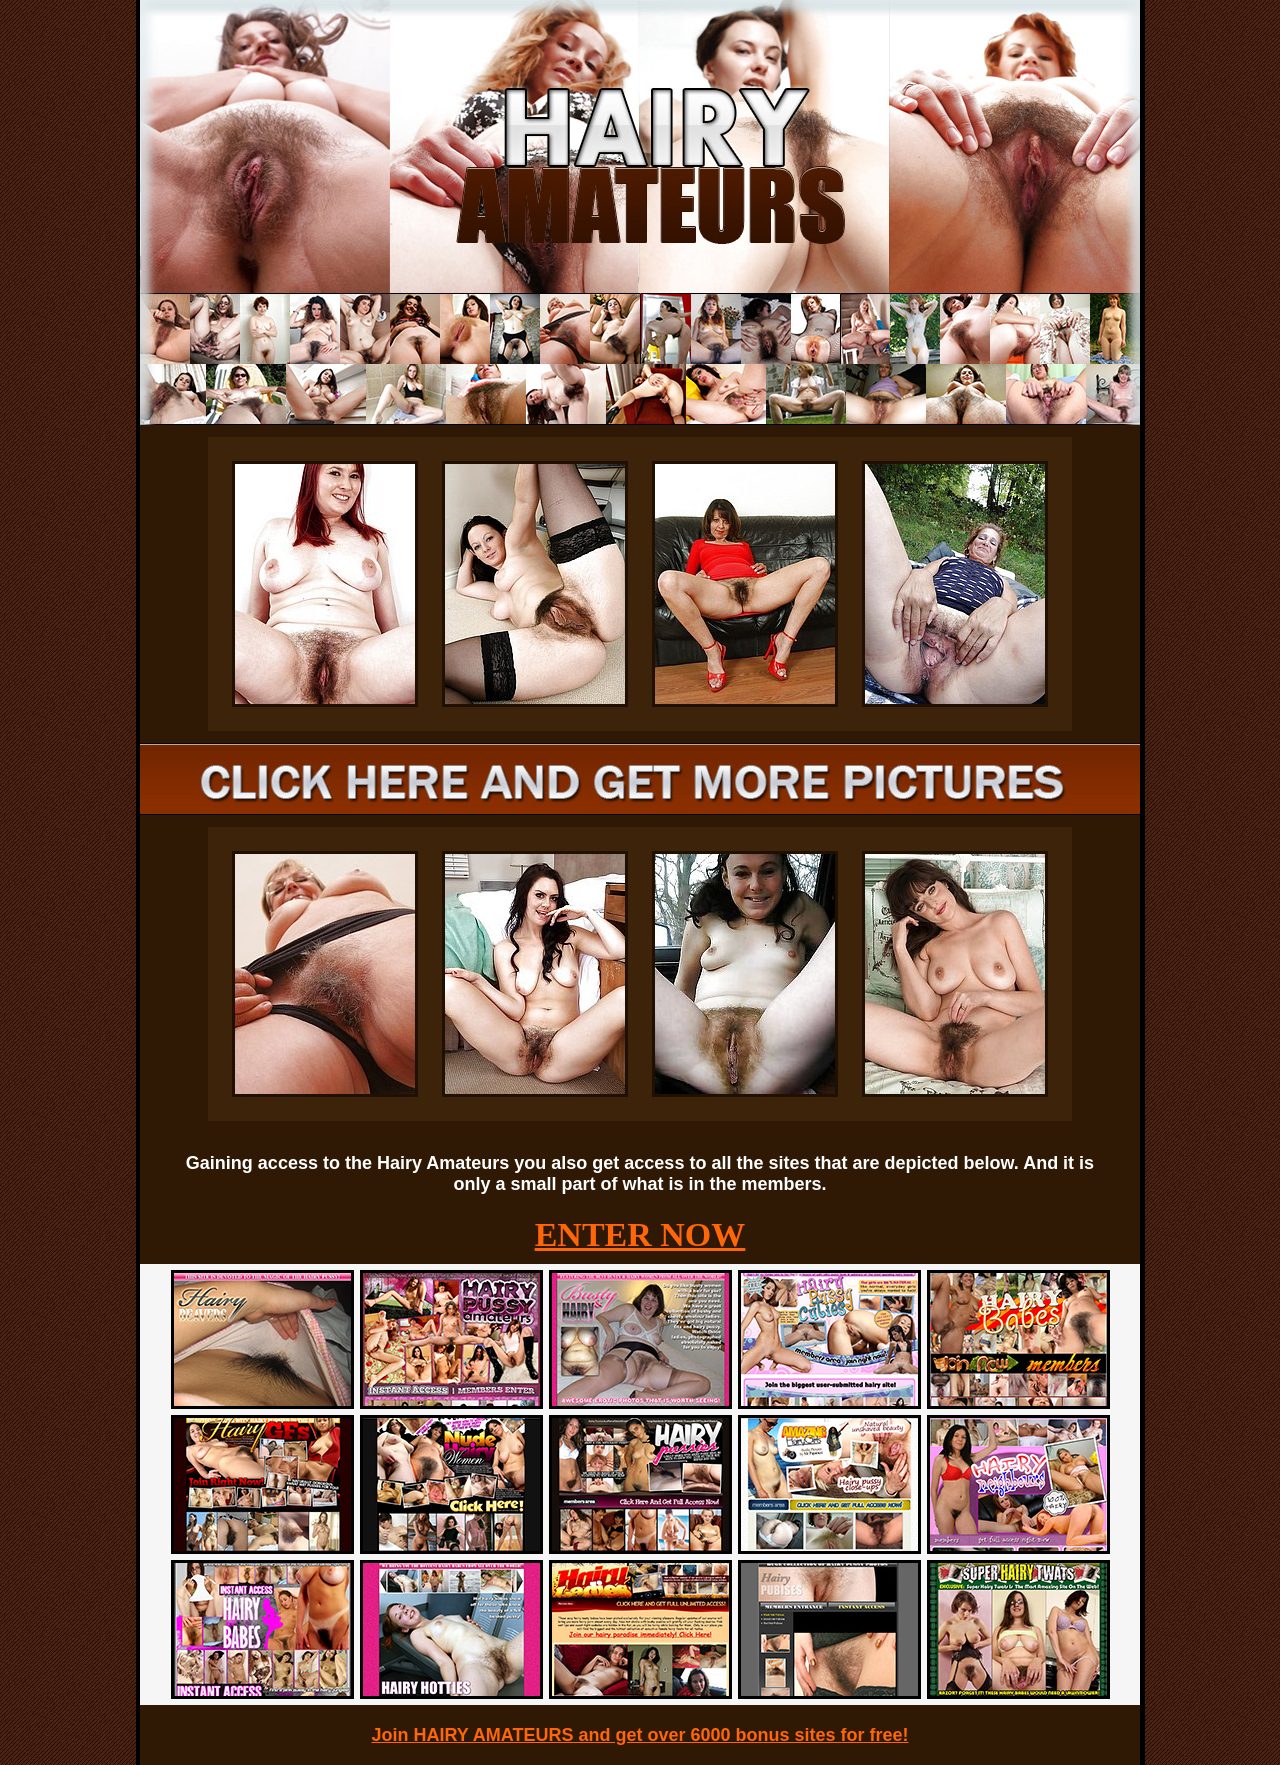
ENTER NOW (640, 1234)
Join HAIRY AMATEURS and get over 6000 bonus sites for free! (639, 1735)
